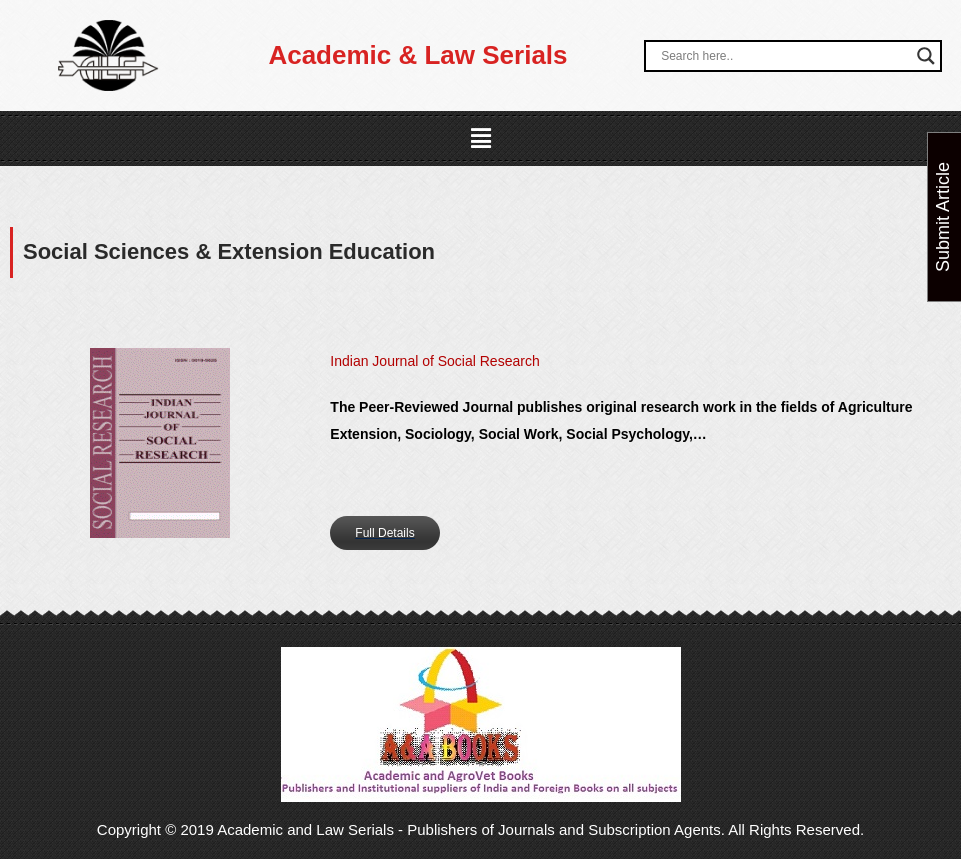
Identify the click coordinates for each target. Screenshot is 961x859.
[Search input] (784, 56)
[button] (480, 139)
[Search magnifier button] (926, 56)
